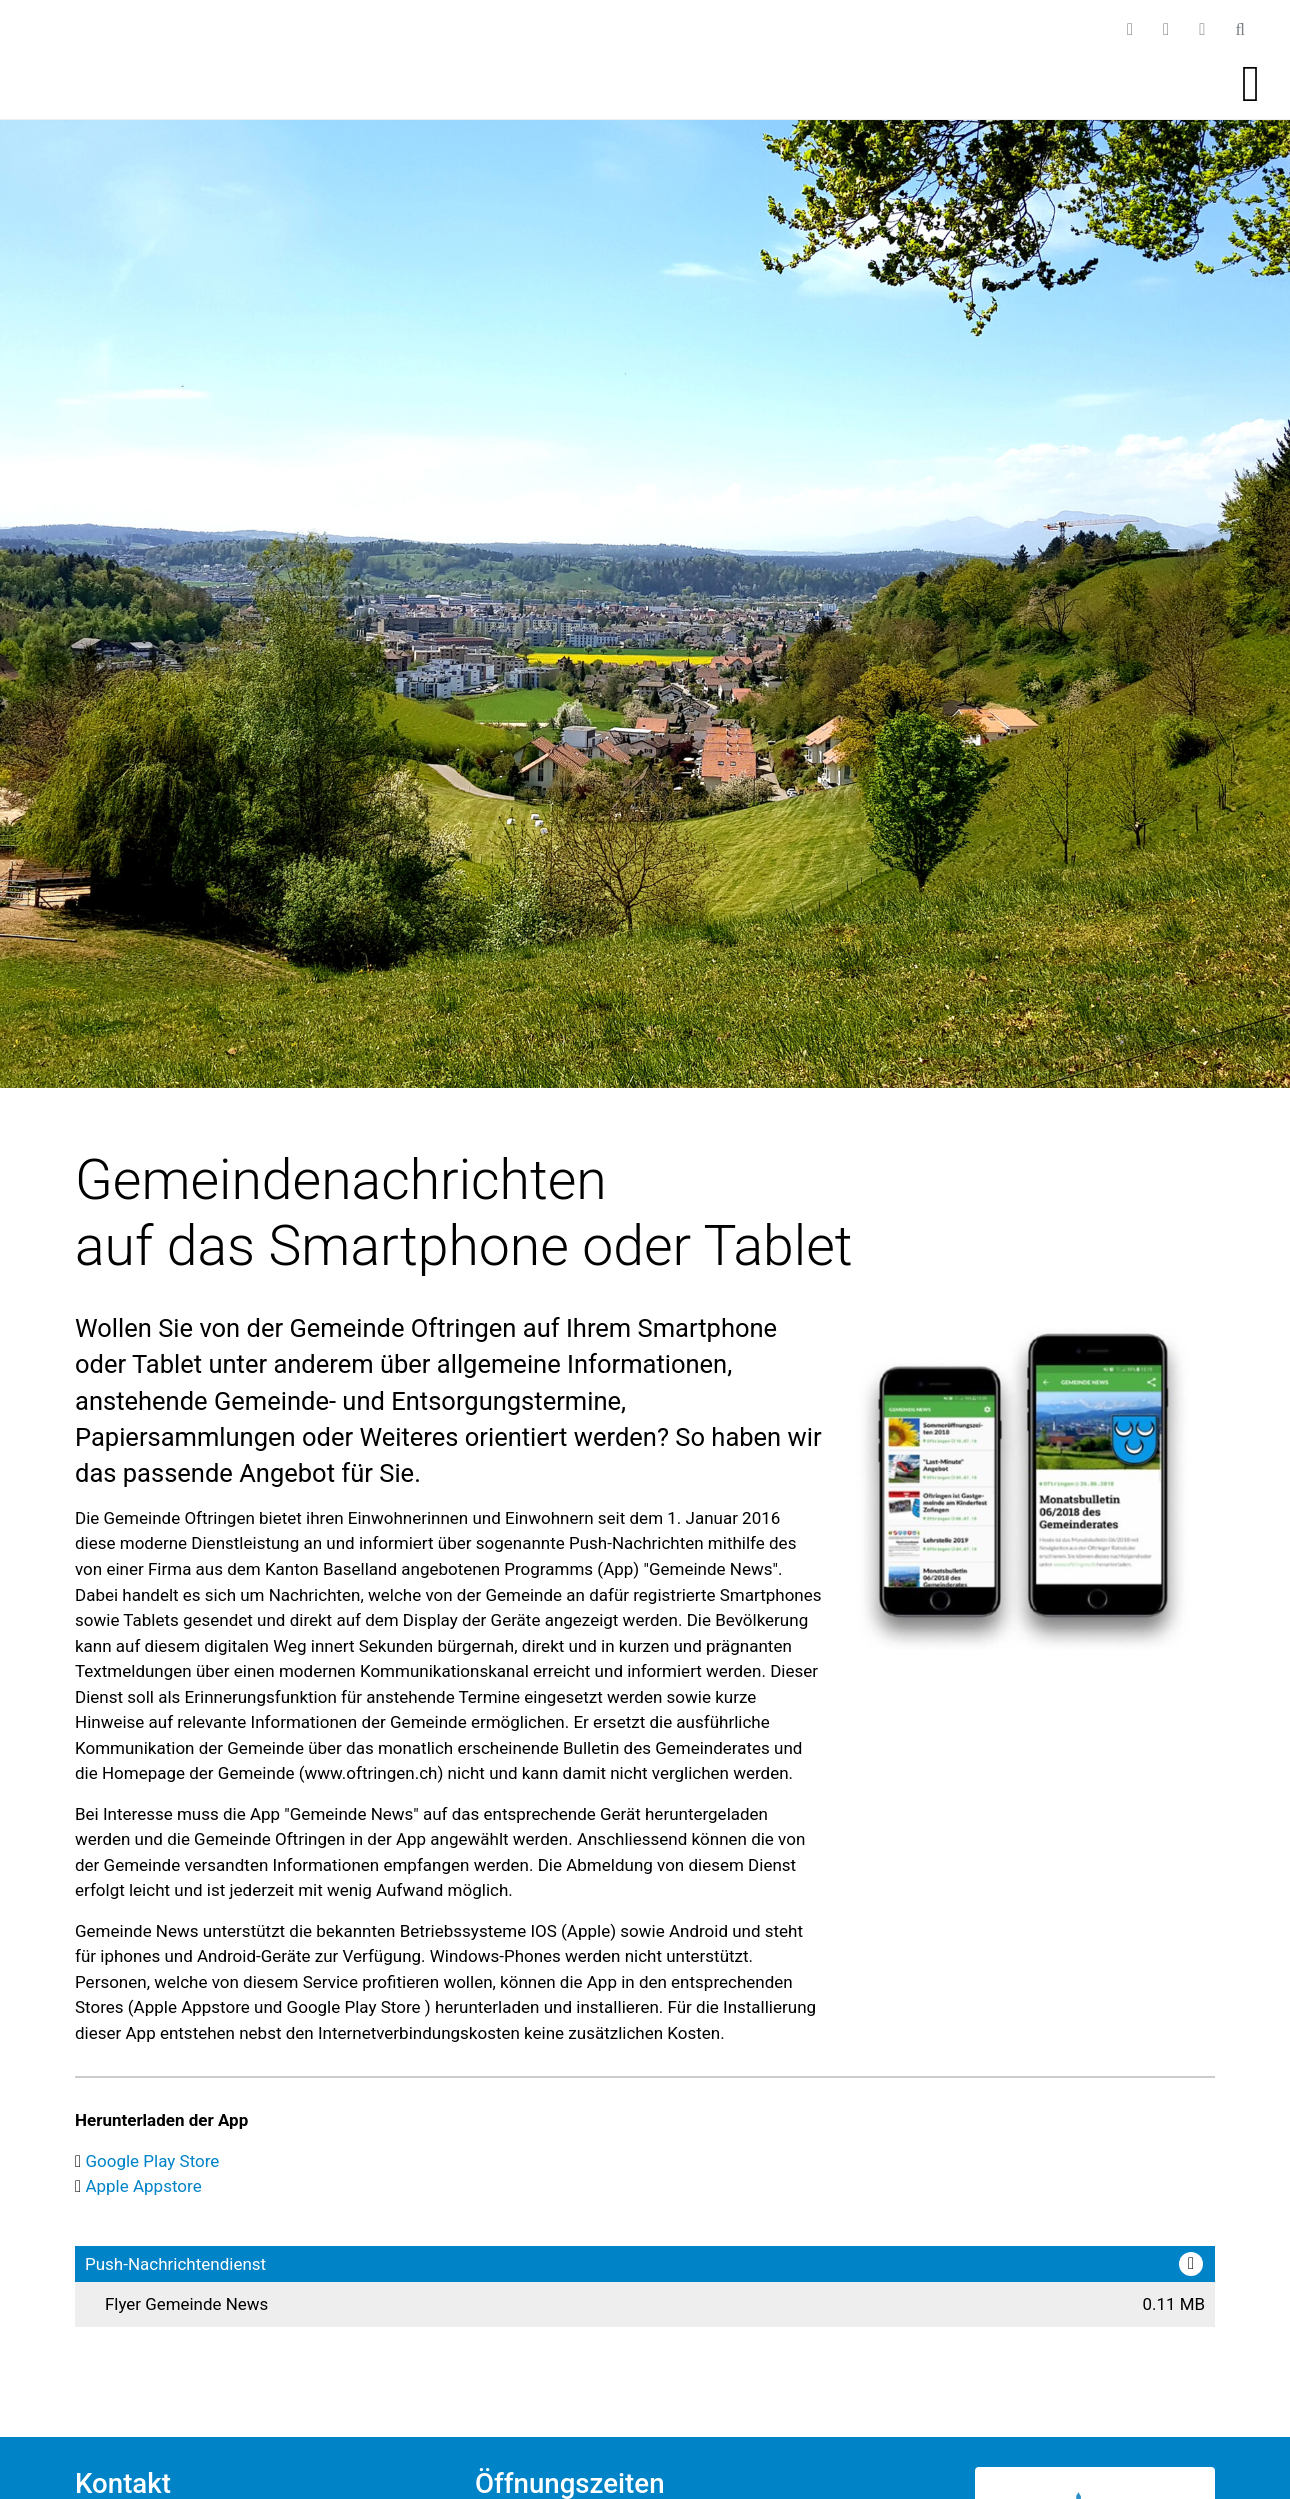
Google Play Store (152, 2161)
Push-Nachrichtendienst (175, 2264)
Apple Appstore (143, 2186)
